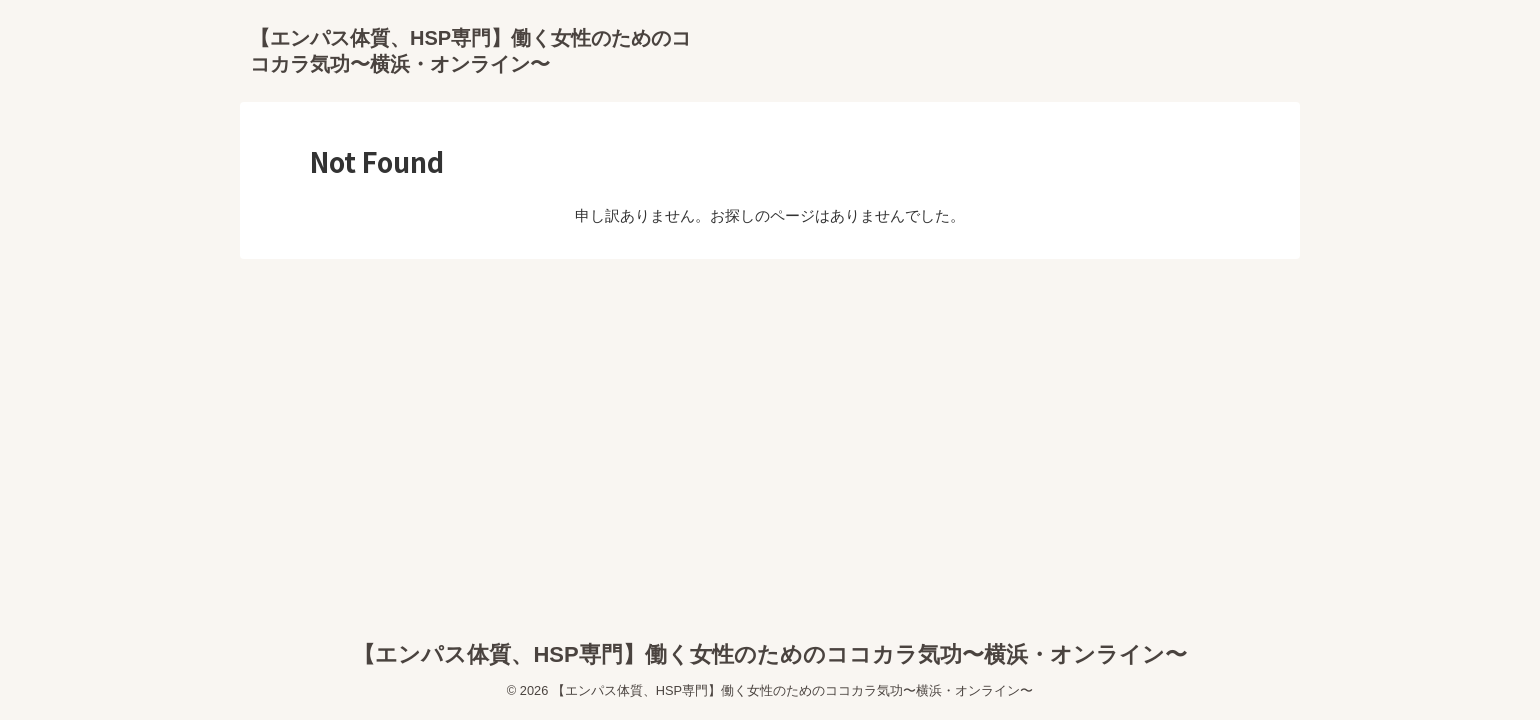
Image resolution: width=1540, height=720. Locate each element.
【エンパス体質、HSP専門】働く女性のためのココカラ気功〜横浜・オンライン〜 (769, 654)
